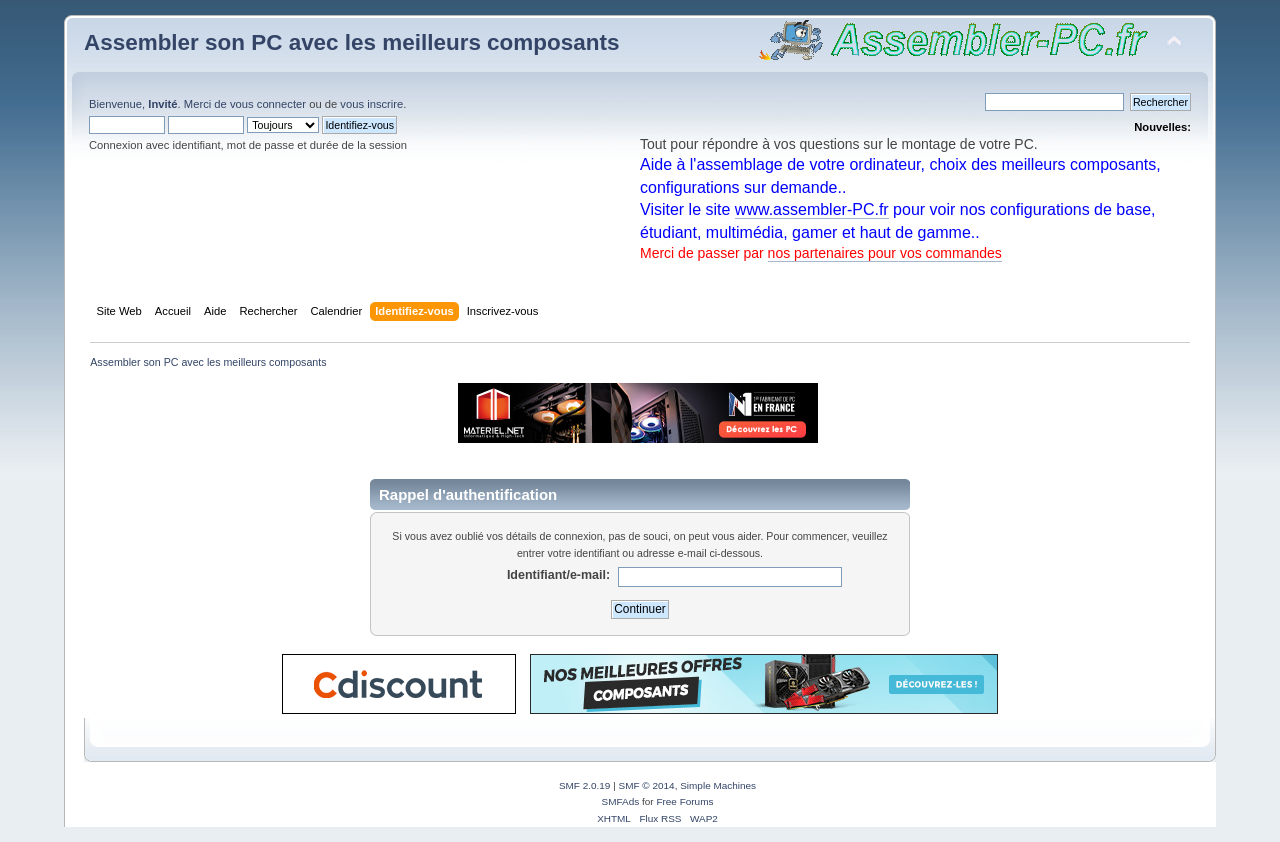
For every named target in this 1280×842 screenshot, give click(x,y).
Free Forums (684, 801)
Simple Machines (718, 785)
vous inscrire (371, 104)
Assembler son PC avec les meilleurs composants (351, 42)
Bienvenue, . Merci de (159, 104)
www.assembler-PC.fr (812, 209)
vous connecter (268, 104)
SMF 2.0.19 (585, 785)
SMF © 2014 (647, 785)
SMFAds (621, 801)
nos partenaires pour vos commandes (885, 253)
